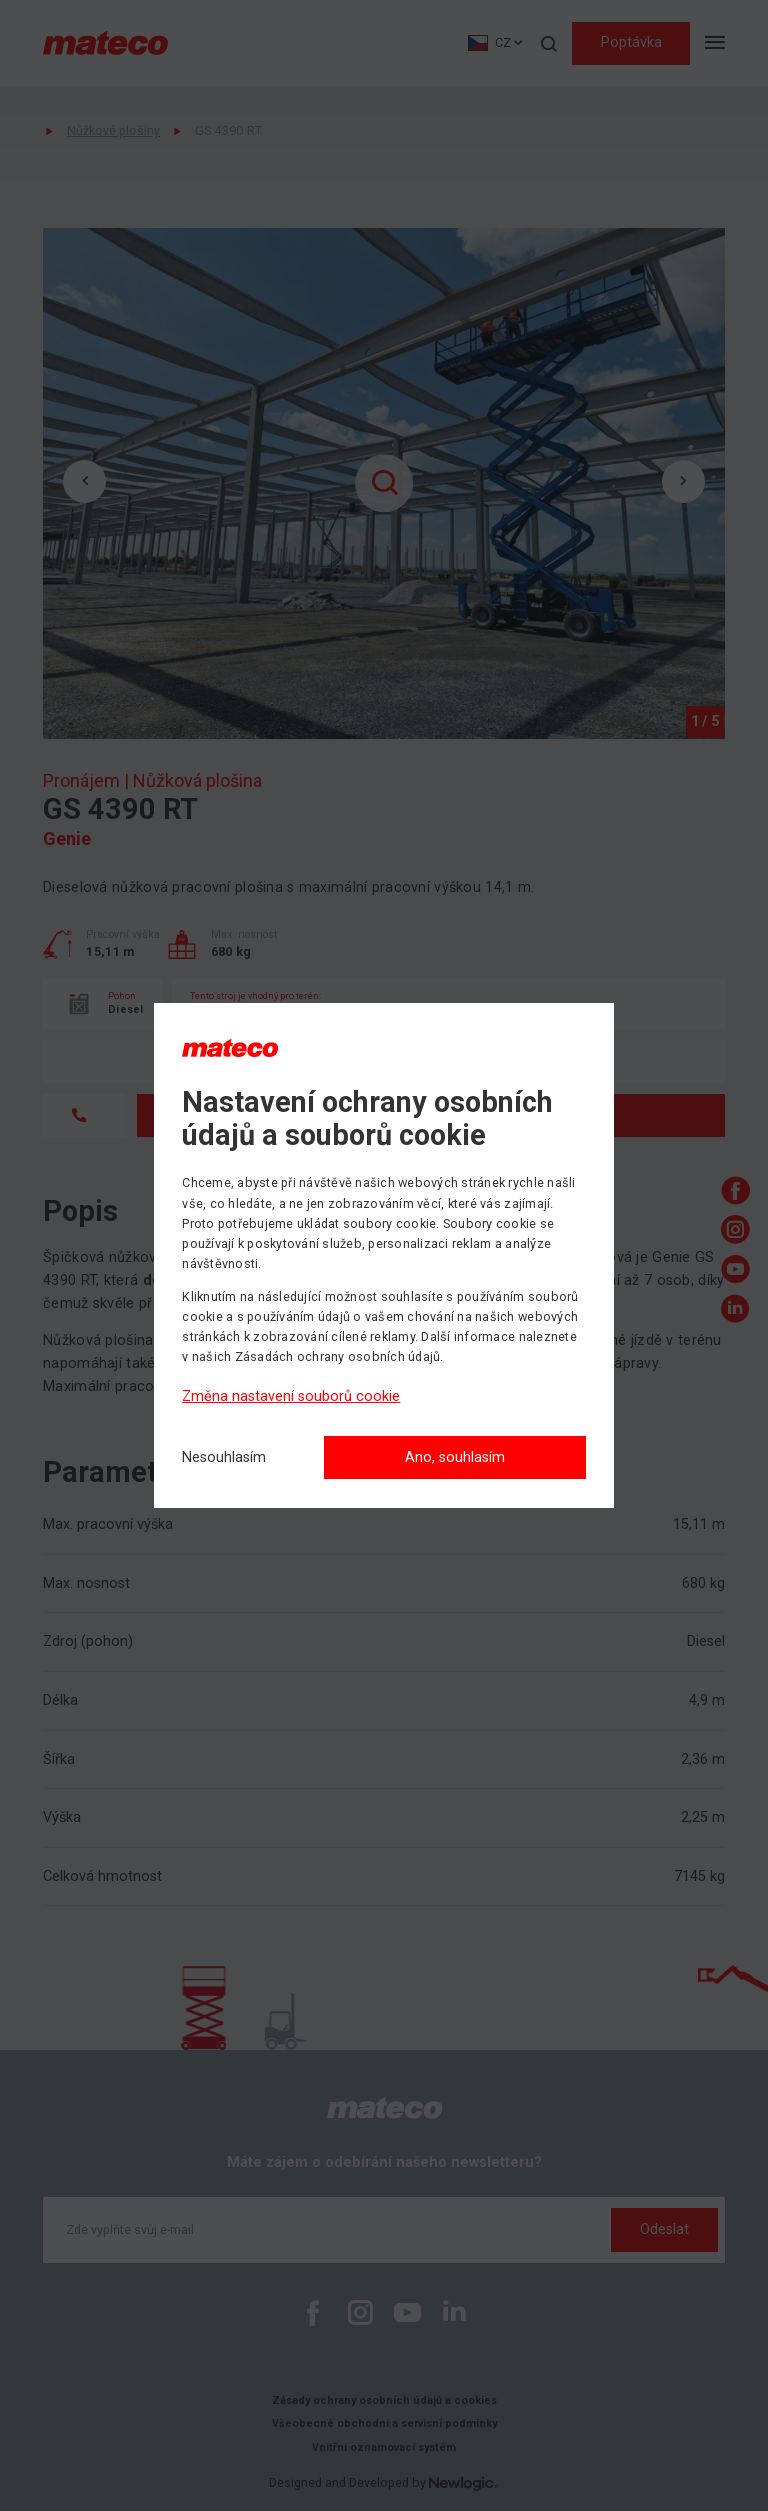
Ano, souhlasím (455, 1457)
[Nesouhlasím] (224, 1458)
